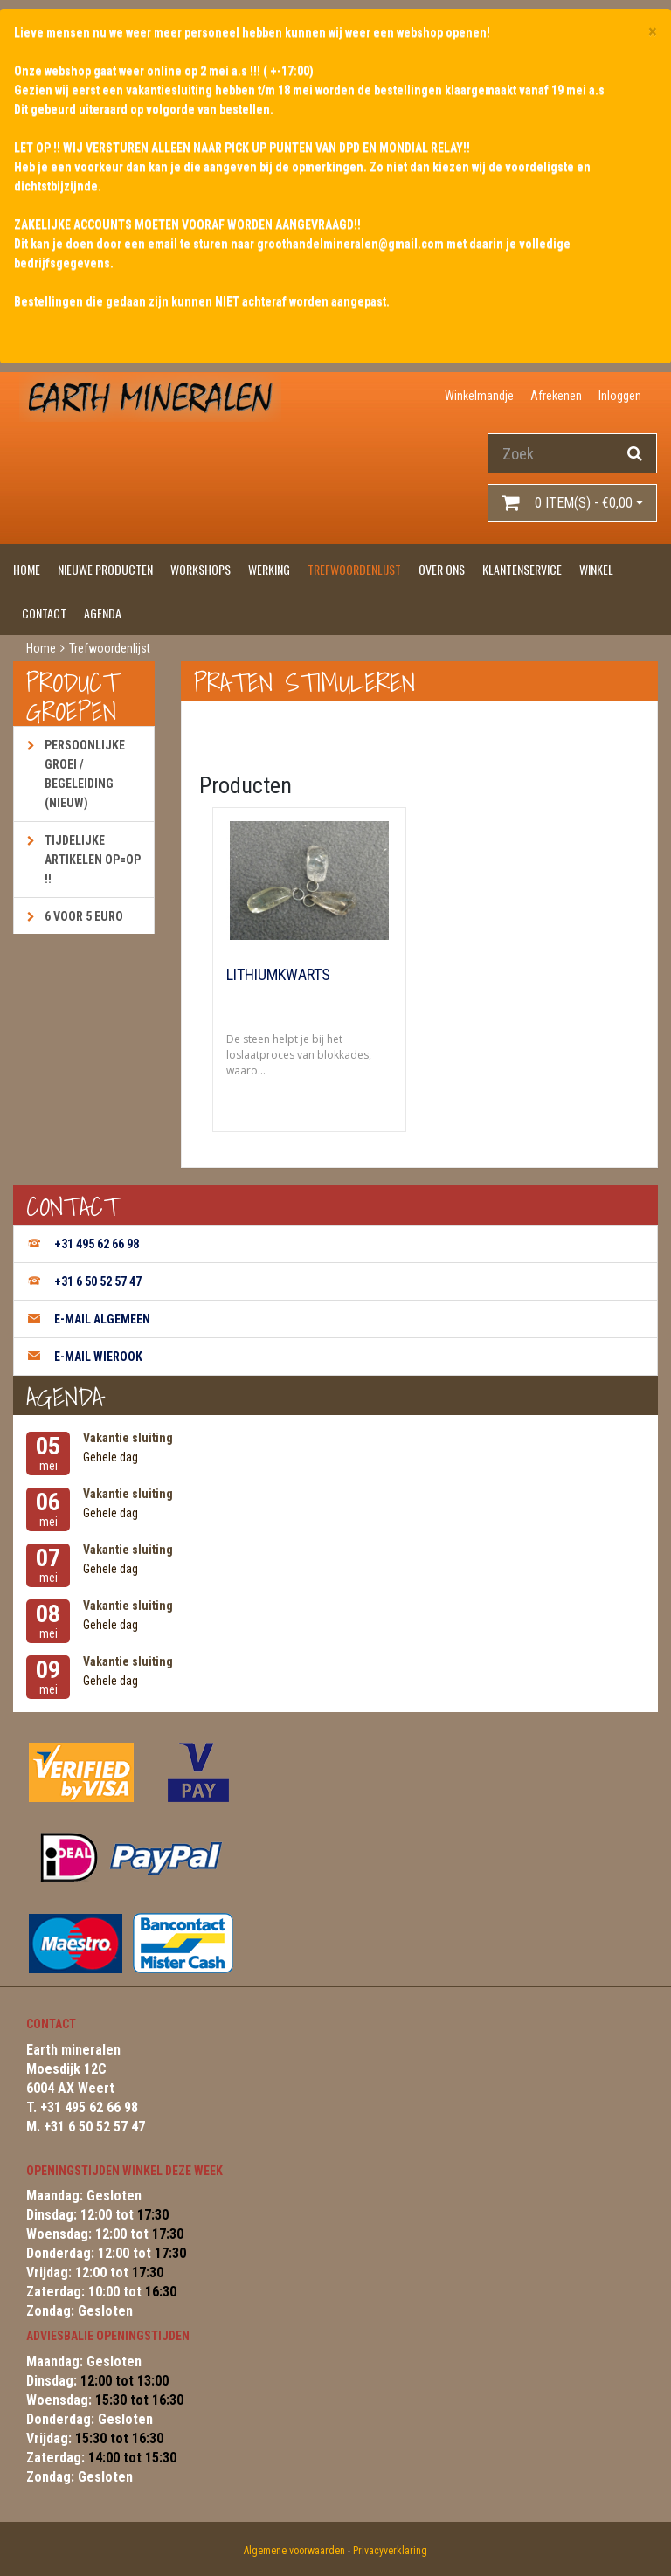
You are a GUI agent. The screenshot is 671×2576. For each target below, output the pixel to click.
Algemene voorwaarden (294, 2551)
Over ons (442, 569)
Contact (44, 613)
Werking (269, 569)
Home (26, 569)
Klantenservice (522, 569)
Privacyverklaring (390, 2551)
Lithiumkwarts (278, 975)
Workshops (200, 569)
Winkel (596, 569)
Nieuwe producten (105, 569)
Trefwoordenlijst (354, 569)
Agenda (102, 613)
